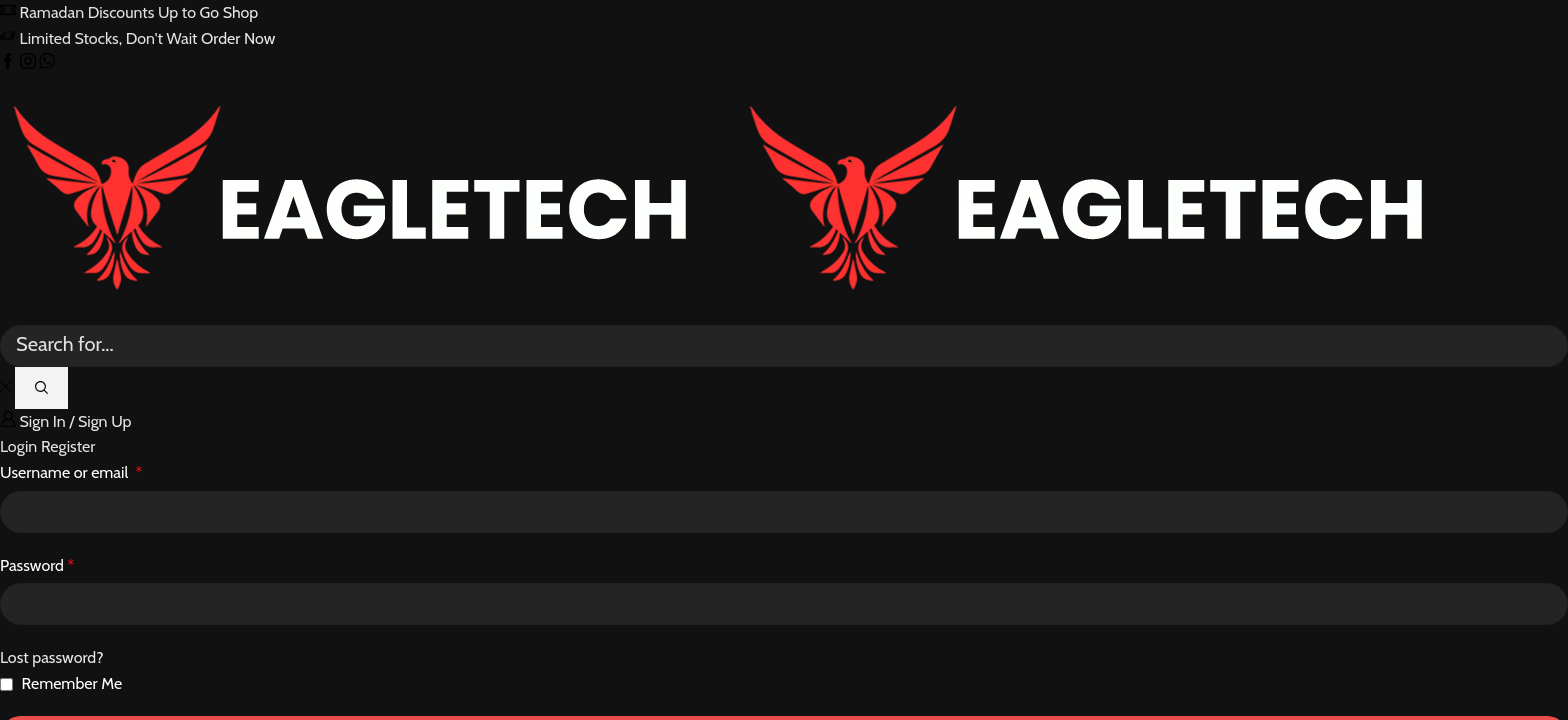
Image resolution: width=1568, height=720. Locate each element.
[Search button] (41, 388)
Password (37, 565)
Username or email (71, 472)
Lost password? (52, 657)
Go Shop (229, 12)
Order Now (238, 38)
